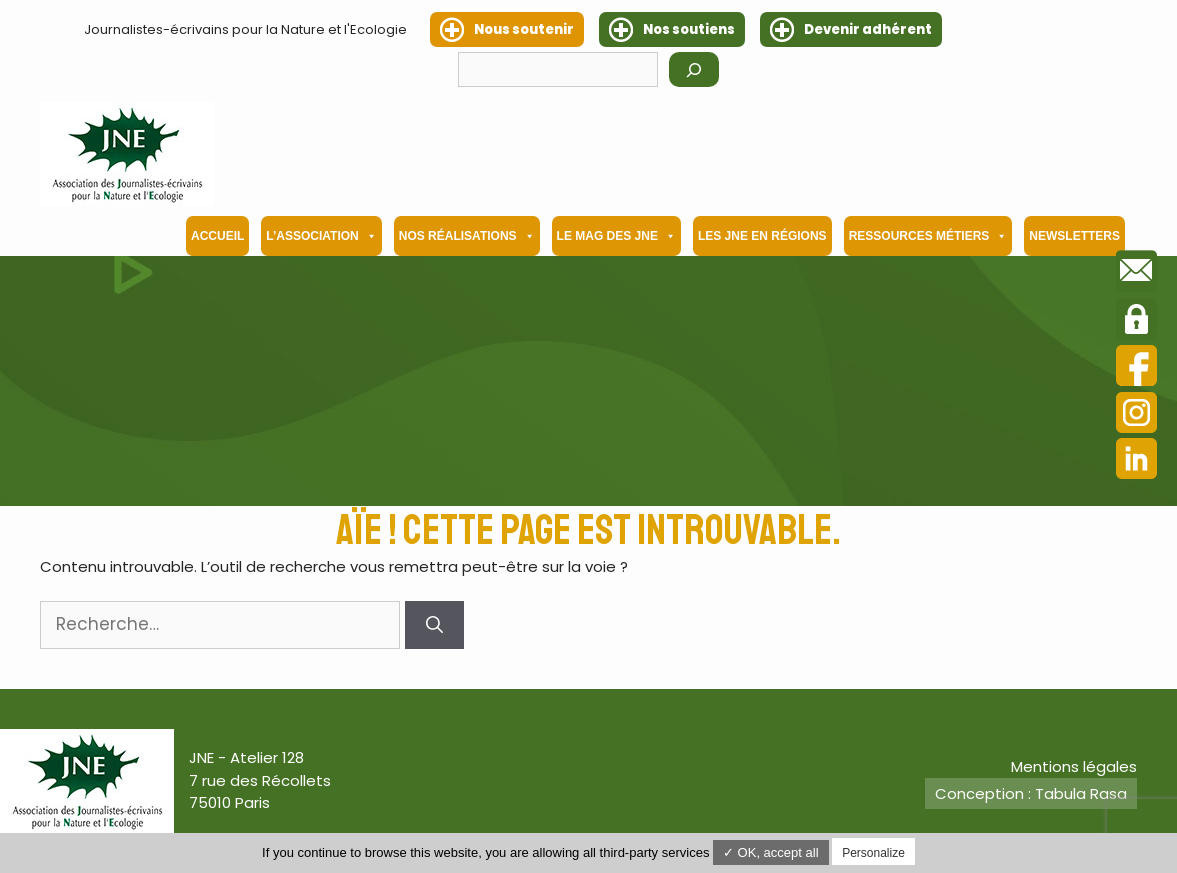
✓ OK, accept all (771, 852)
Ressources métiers (928, 236)
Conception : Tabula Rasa (1031, 793)
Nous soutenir (524, 29)
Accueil (217, 236)
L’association (321, 236)
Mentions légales (1074, 766)
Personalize (873, 853)
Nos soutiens (689, 29)
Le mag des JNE (616, 236)
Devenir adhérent (868, 29)
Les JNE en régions (762, 236)
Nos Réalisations (467, 236)
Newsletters (1074, 236)
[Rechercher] (694, 69)
